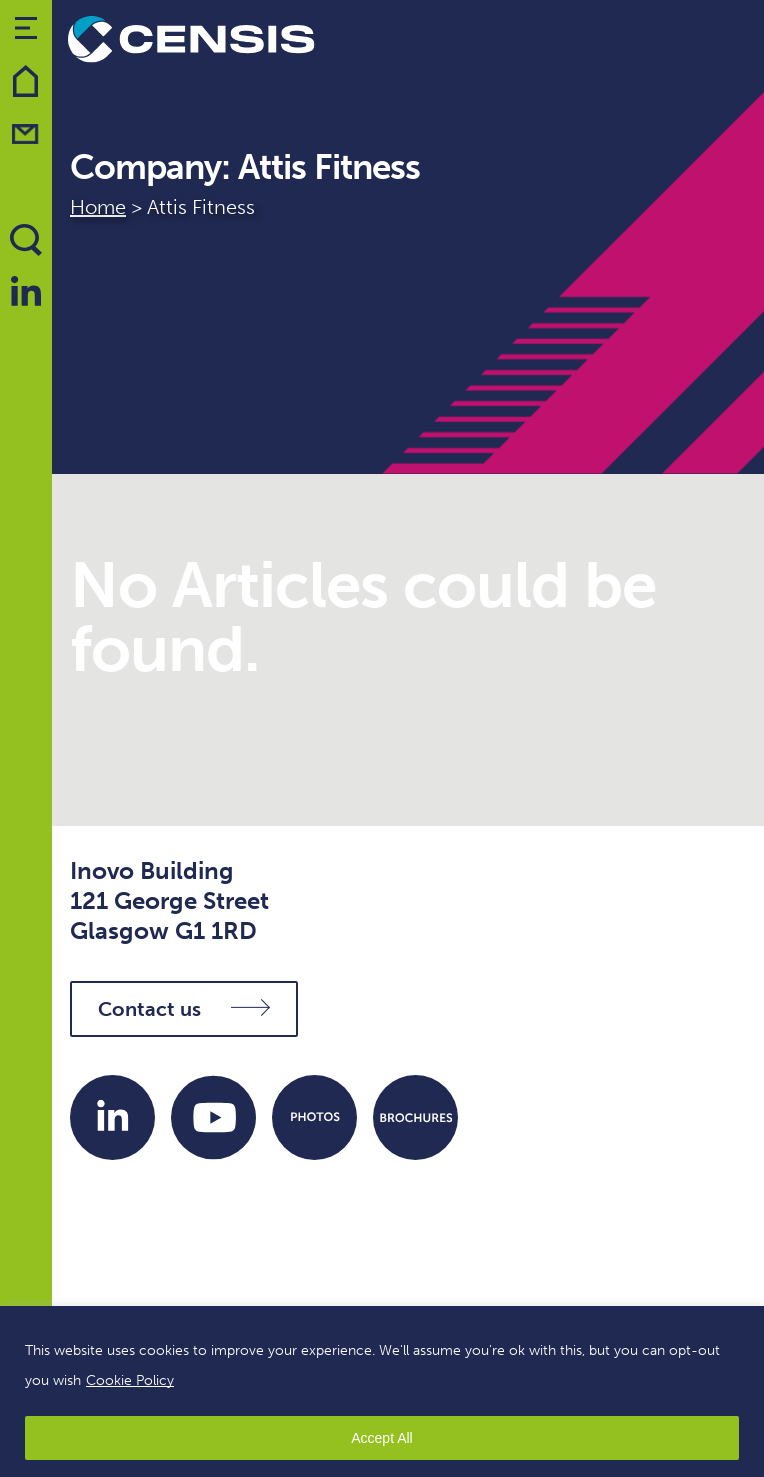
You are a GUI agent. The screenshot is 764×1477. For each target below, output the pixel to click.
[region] (382, 1391)
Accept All (381, 1438)
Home (98, 207)
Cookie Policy (130, 1380)
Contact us (184, 1009)
